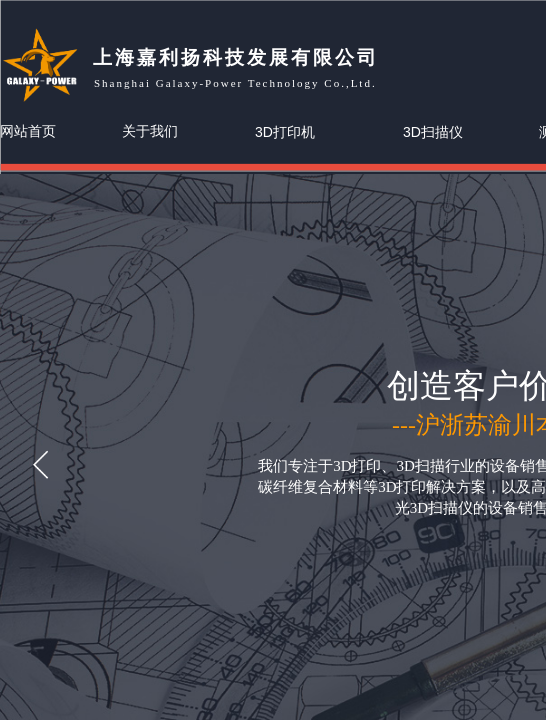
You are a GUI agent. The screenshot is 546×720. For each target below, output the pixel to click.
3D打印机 (285, 132)
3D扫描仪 (433, 132)
